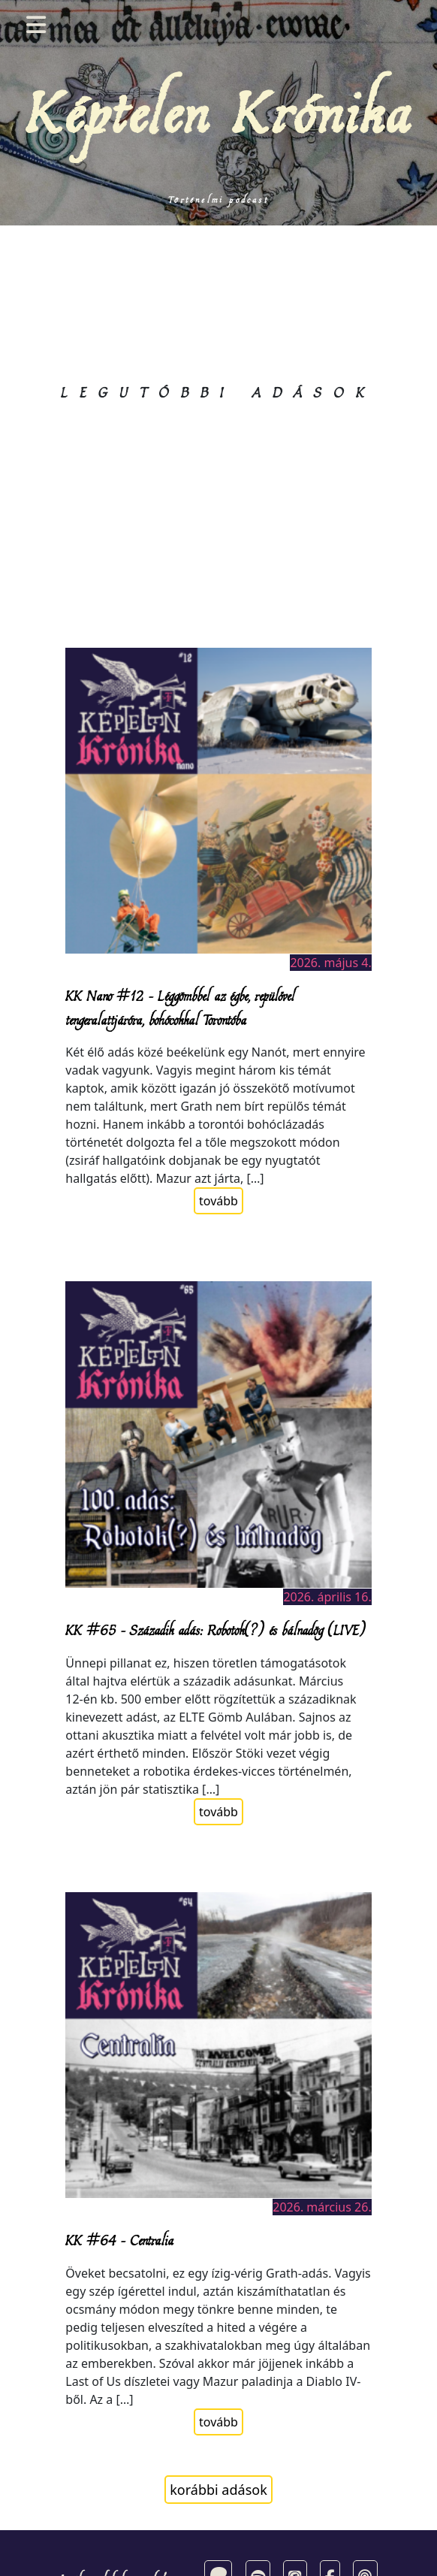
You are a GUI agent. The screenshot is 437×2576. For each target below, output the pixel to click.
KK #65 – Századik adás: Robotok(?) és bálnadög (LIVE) (215, 1629)
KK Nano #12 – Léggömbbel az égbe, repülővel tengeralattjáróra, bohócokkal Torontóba (179, 1007)
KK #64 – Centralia (119, 2239)
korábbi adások (218, 2490)
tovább (218, 1201)
